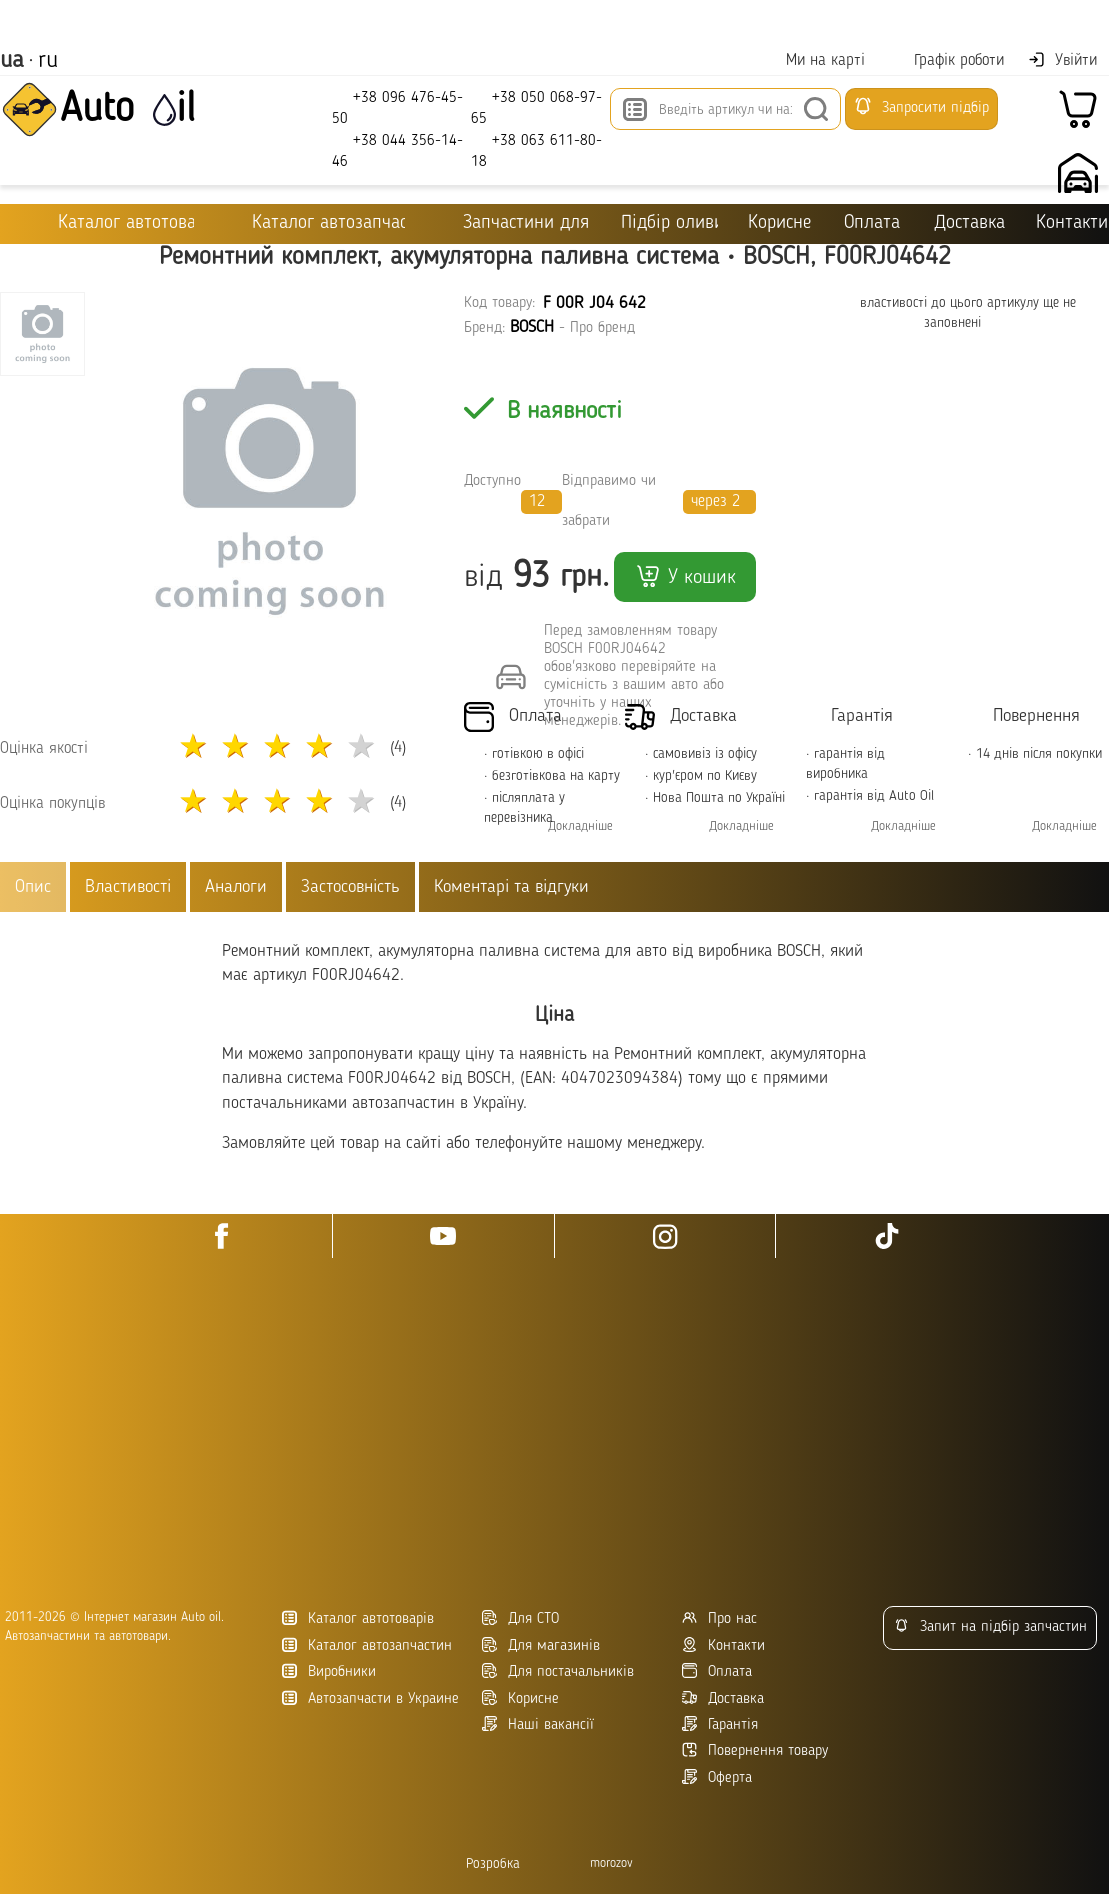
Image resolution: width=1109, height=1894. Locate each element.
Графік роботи (946, 60)
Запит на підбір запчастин (990, 1626)
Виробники (329, 1671)
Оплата (872, 223)
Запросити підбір (921, 106)
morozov (611, 1863)
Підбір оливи (669, 223)
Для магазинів (541, 1645)
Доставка (969, 223)
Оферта (717, 1777)
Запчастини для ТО (513, 222)
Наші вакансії (538, 1724)
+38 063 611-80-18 (536, 150)
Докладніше (580, 826)
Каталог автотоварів (358, 1618)
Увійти (1062, 60)
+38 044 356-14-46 (397, 150)
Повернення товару (755, 1750)
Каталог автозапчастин (367, 1645)
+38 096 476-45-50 (397, 107)
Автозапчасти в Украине (370, 1698)
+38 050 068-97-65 (536, 107)
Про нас (719, 1618)
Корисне (779, 223)
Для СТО (520, 1618)
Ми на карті (813, 60)
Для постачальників (558, 1671)
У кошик (685, 576)
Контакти (1072, 223)
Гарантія (720, 1724)
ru (48, 61)
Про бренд (602, 328)
